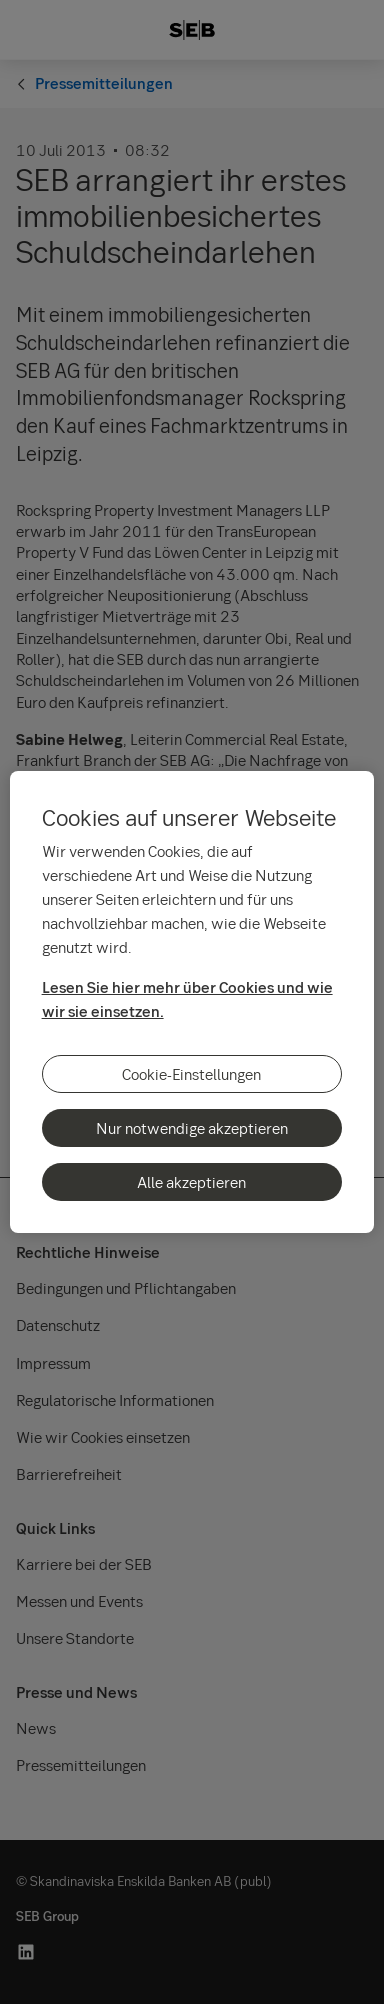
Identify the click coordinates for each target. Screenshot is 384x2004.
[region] (192, 1002)
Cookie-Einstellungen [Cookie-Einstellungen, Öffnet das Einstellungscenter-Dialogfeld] (191, 1074)
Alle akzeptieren (191, 1182)
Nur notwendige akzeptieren (192, 1128)
